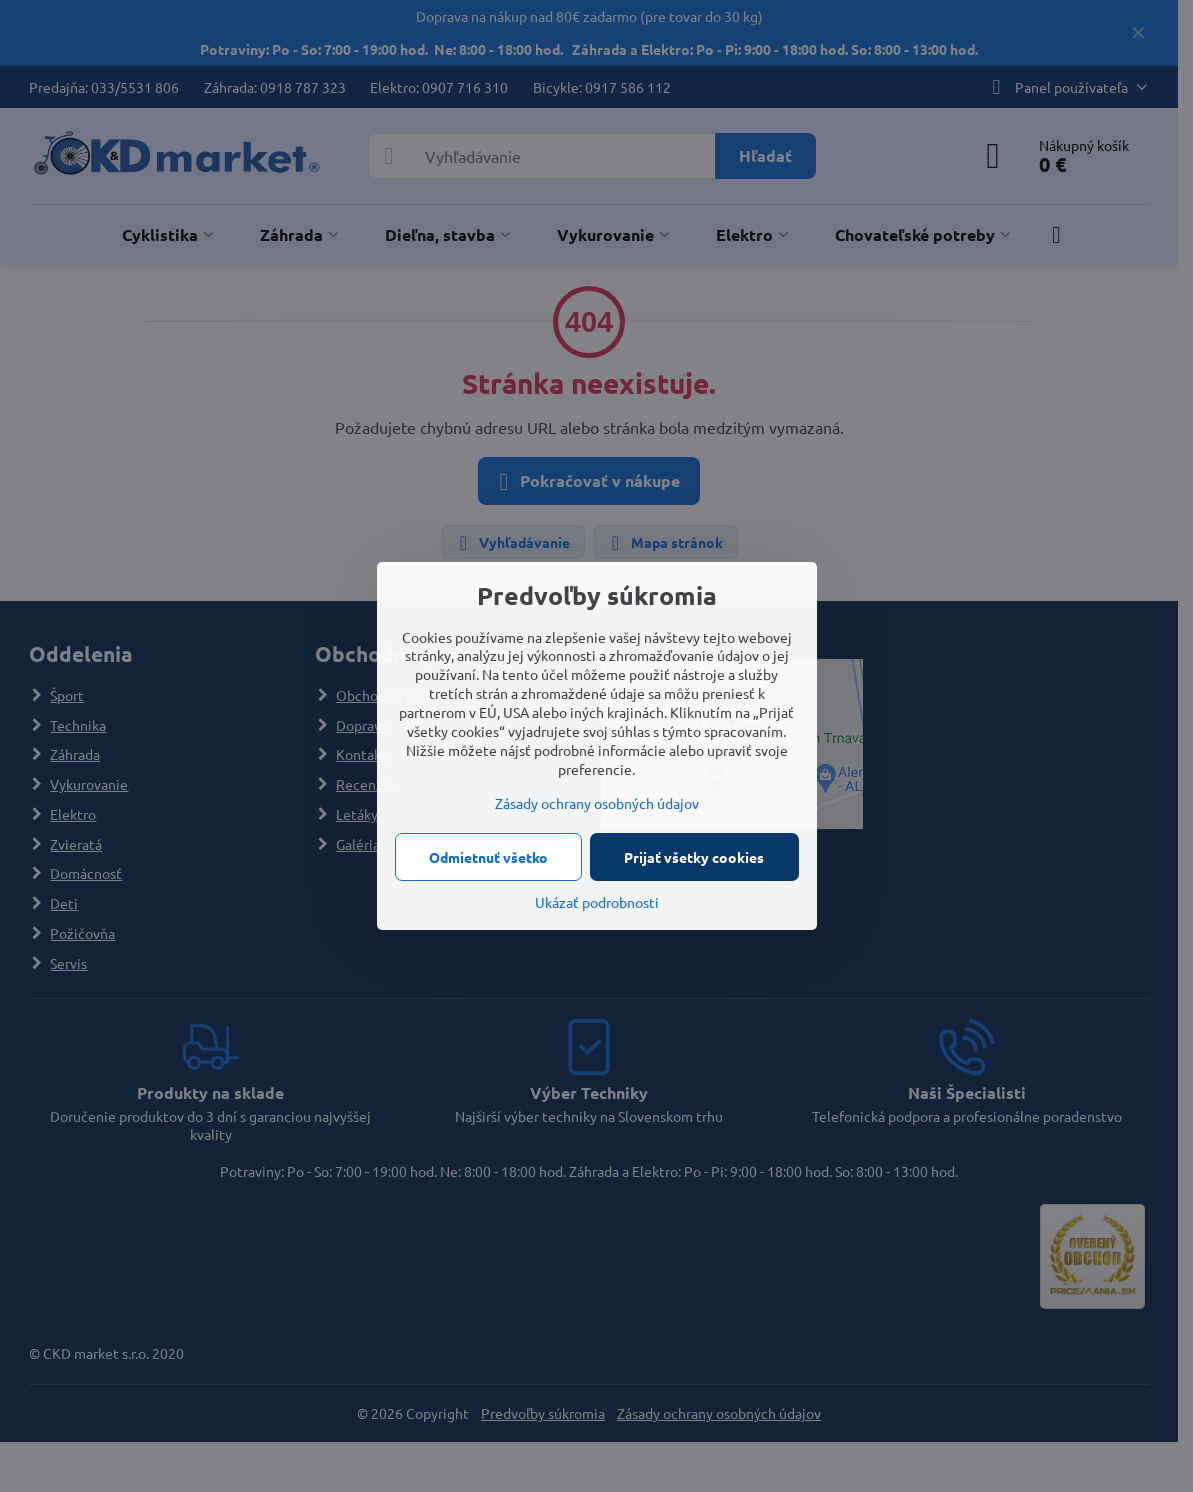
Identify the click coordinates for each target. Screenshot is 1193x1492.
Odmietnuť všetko (488, 857)
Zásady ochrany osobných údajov (597, 803)
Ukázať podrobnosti (597, 902)
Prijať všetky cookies (694, 857)
